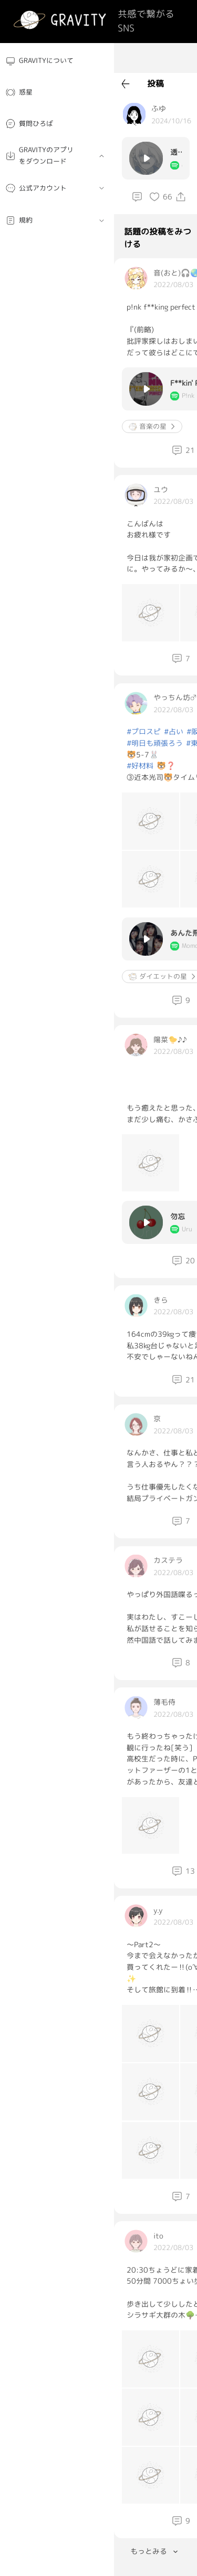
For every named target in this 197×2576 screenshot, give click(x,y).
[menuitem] (57, 61)
